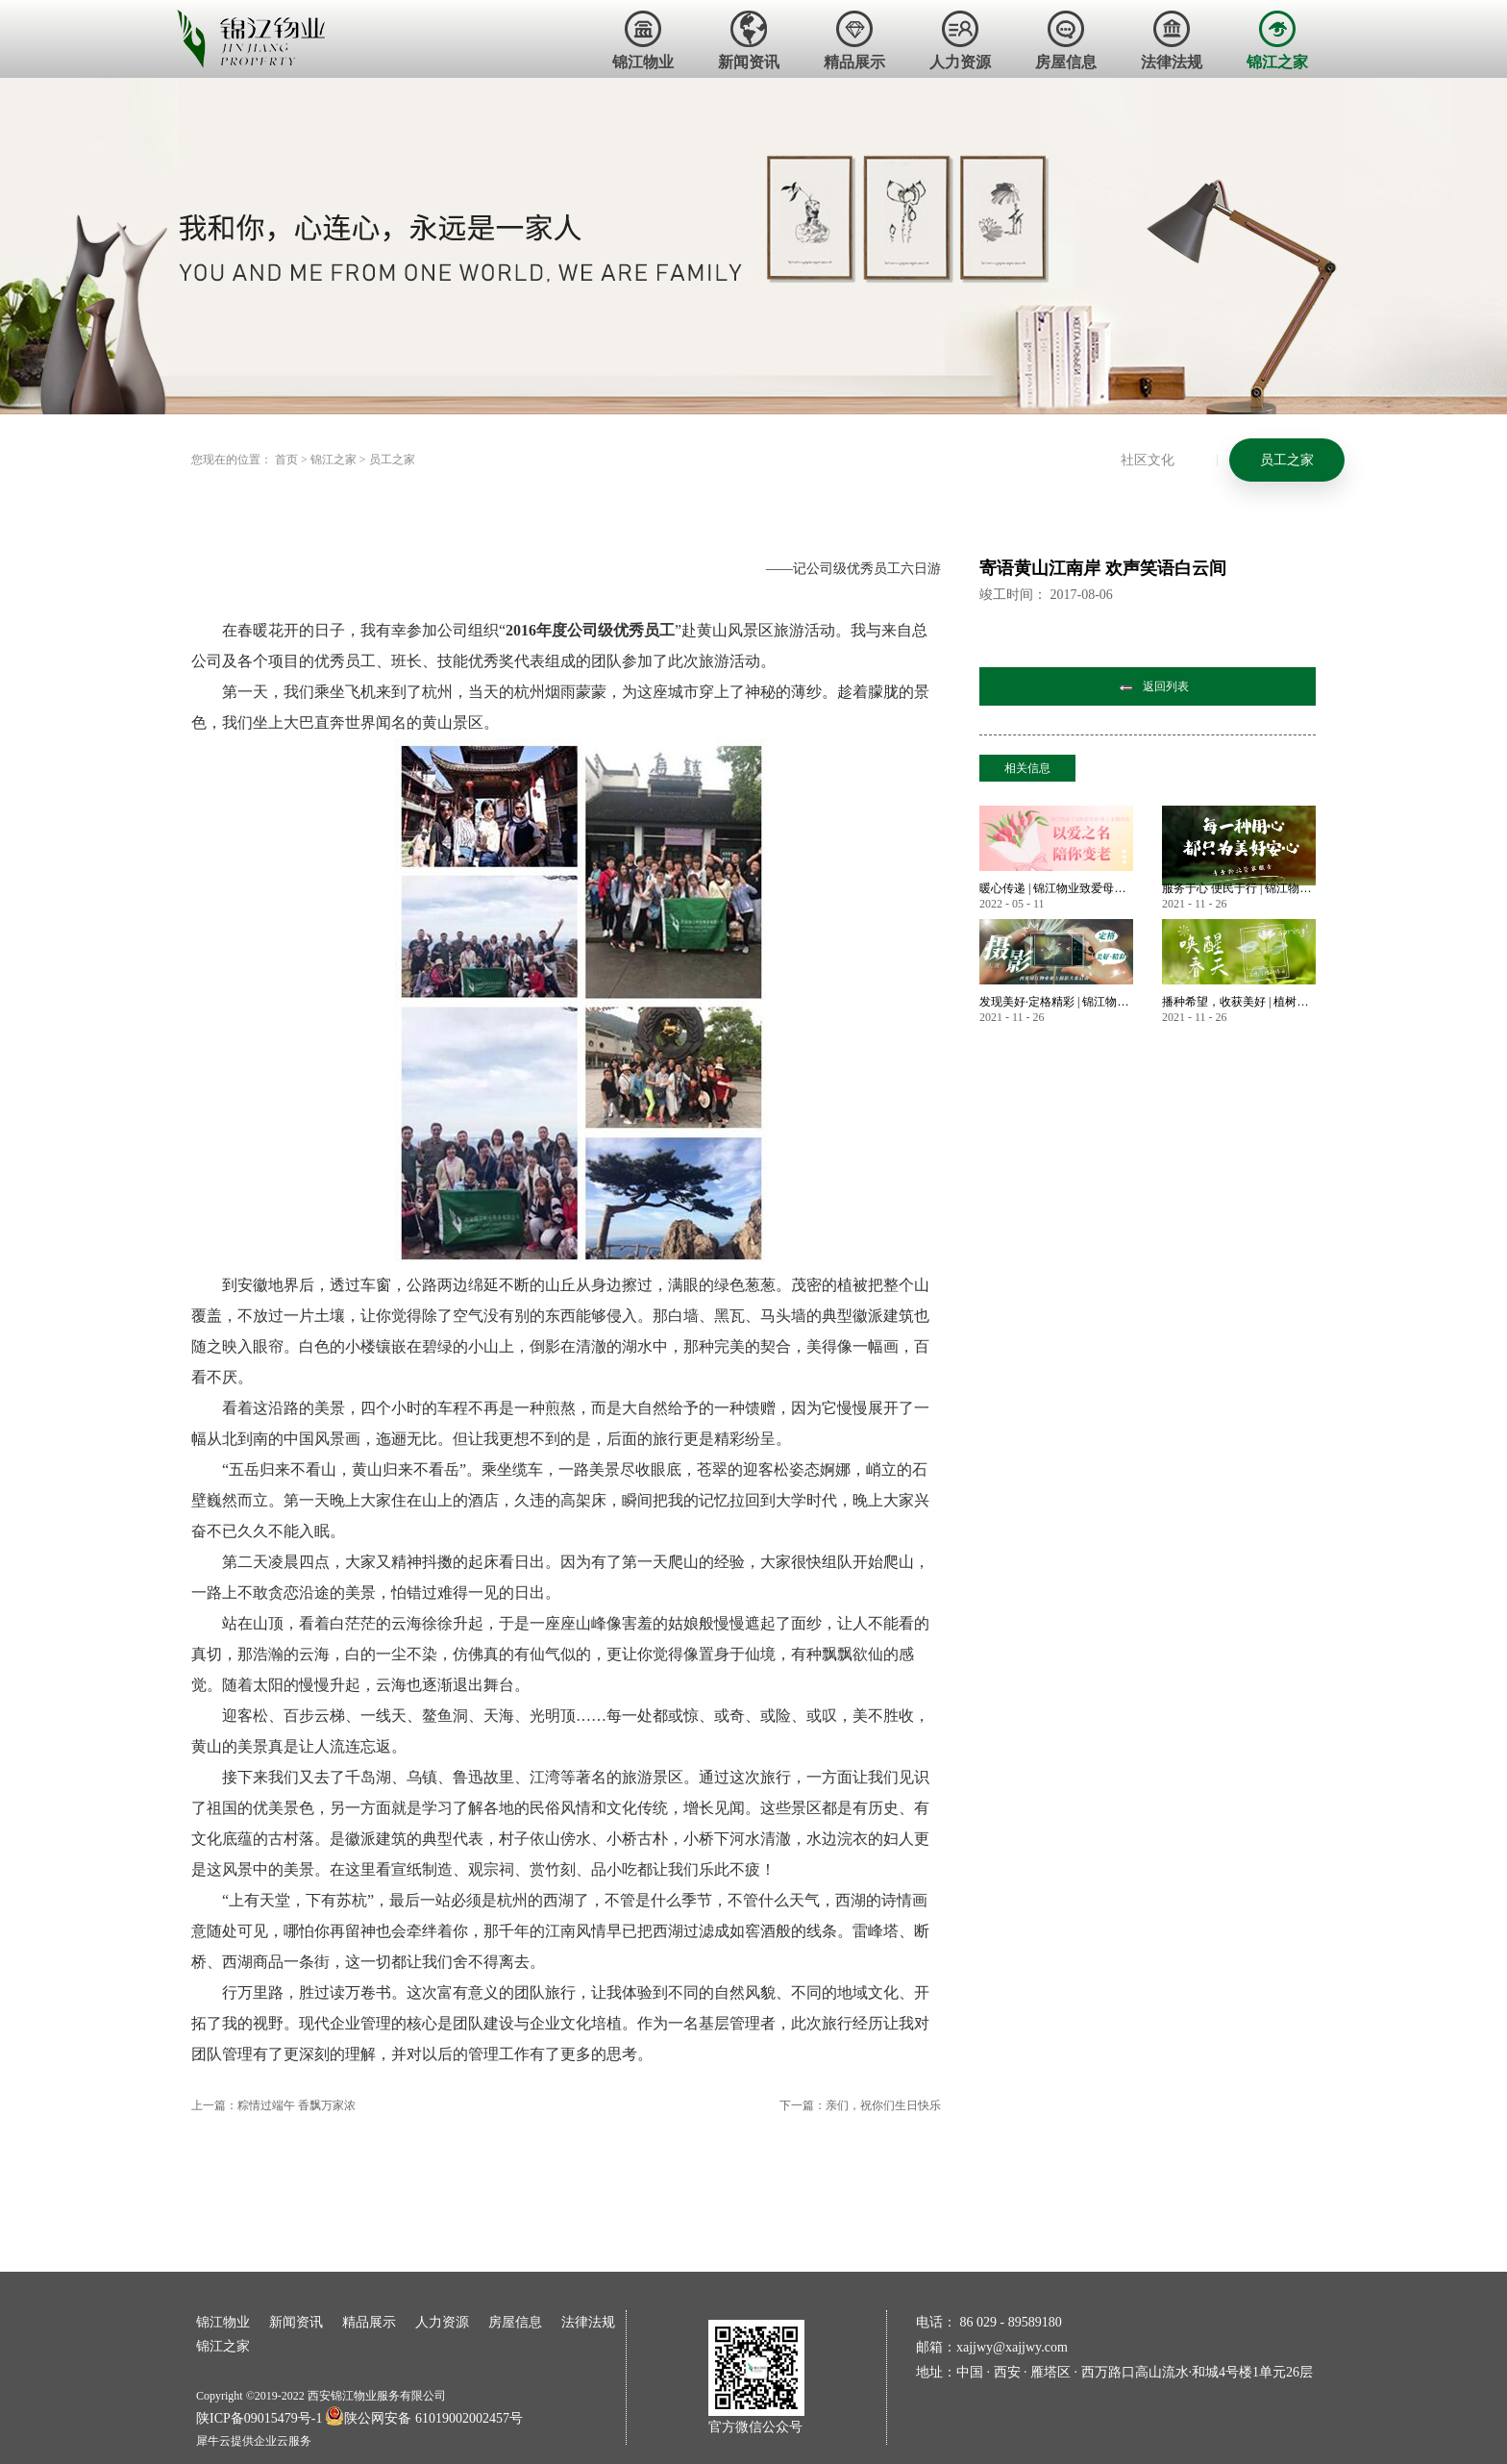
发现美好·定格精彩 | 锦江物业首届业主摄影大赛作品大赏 (1056, 1001)
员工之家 (392, 459)
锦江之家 (333, 459)
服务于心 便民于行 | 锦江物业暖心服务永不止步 (1239, 888)
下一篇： (860, 2105)
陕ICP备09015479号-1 (259, 2418)
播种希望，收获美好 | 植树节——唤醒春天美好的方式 (1239, 1001)
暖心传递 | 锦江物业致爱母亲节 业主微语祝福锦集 (1056, 888)
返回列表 (1166, 686)
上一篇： (273, 2105)
